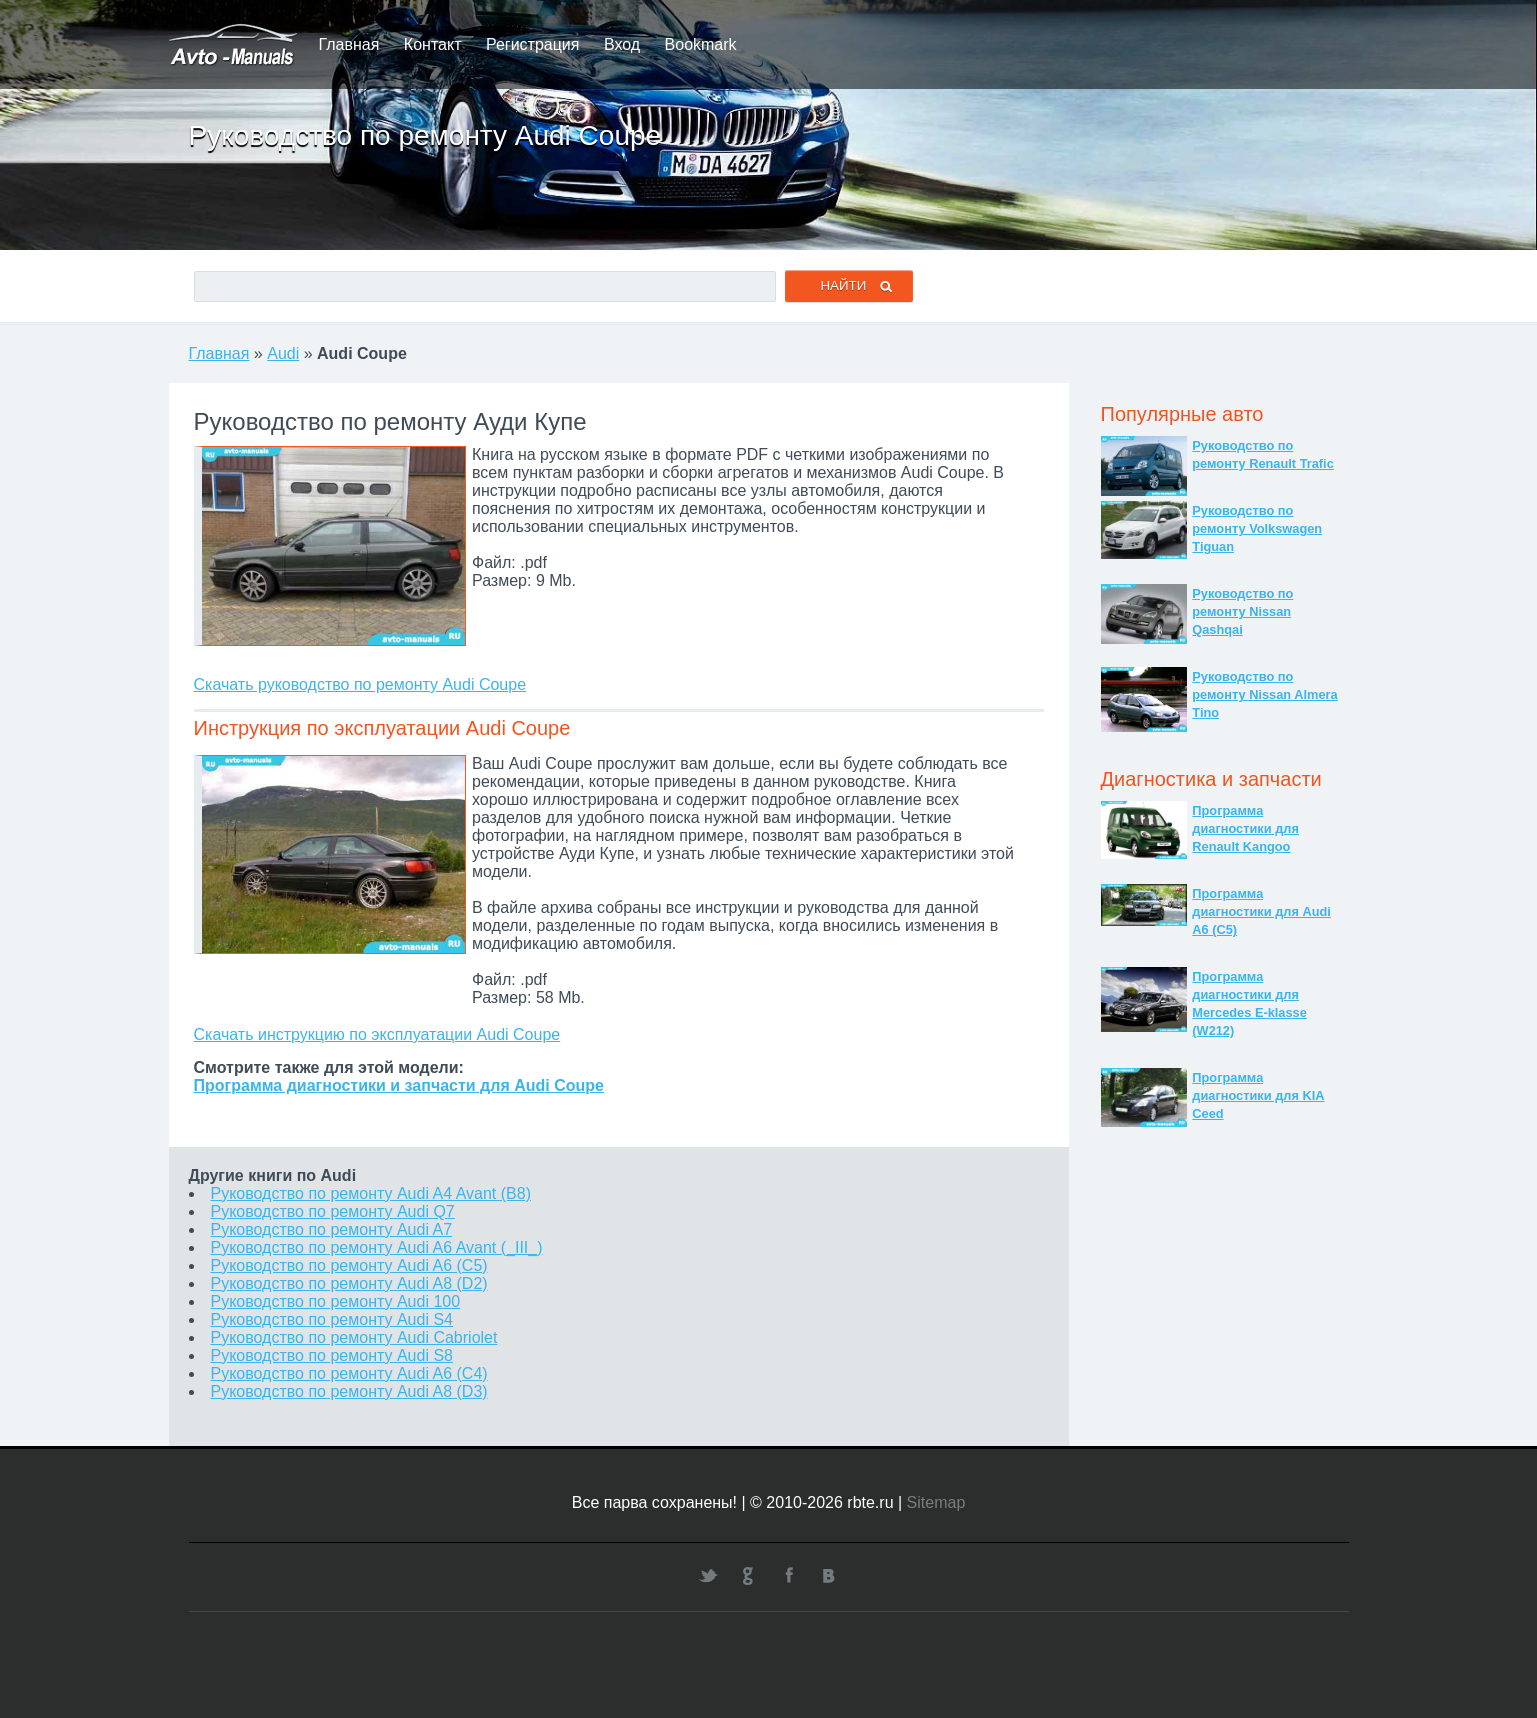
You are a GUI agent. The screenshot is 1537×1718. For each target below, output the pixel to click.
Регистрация (533, 44)
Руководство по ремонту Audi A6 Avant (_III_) (377, 1247)
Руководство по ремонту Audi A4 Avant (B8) (371, 1193)
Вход (622, 44)
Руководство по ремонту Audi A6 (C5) (349, 1265)
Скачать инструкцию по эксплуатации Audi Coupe (377, 1034)
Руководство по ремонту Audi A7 (332, 1229)
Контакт (433, 44)
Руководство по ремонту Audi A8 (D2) (349, 1283)
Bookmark (701, 44)
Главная (349, 44)
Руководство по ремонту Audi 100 (336, 1301)
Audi (283, 353)
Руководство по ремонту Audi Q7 (333, 1211)
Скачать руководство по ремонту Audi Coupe (360, 684)
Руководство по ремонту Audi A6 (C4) (349, 1373)
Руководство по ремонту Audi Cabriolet (354, 1337)
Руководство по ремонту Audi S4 (332, 1319)
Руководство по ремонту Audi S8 (332, 1355)
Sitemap (936, 1502)
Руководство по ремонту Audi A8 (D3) (349, 1391)
